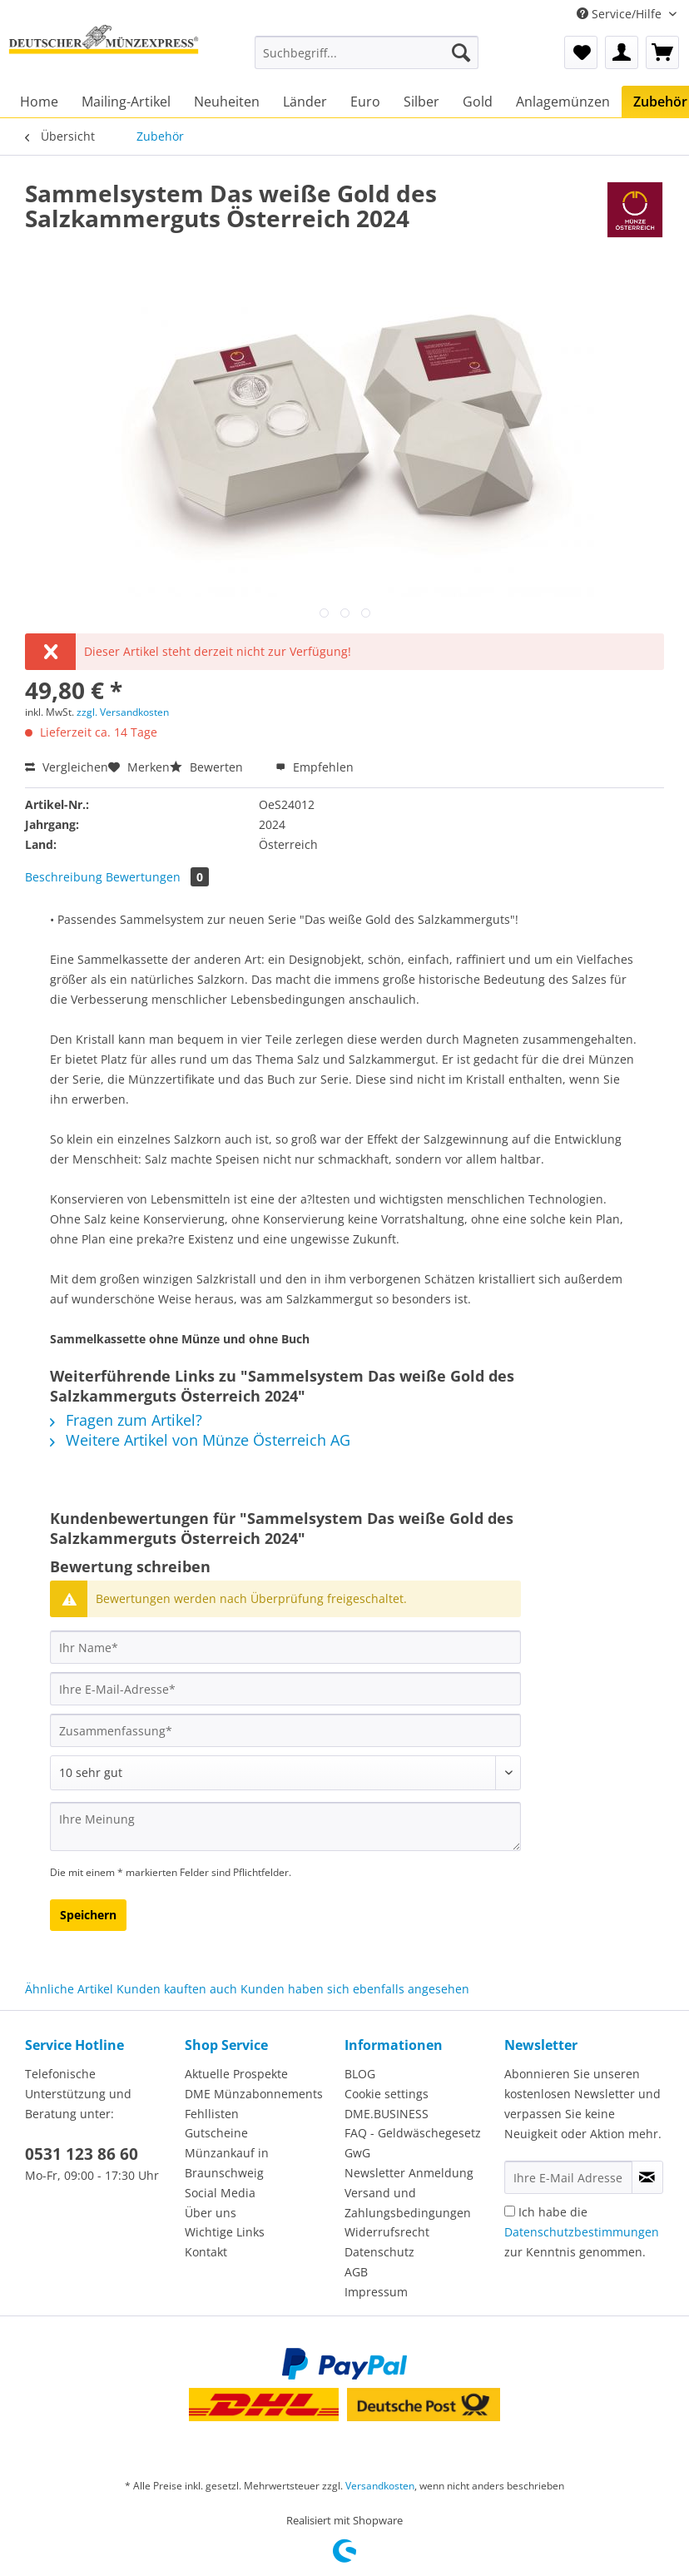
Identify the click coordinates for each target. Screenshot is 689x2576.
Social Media (220, 2193)
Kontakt (206, 2252)
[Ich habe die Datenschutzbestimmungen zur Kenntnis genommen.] (509, 2211)
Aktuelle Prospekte (236, 2074)
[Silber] (421, 101)
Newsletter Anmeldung (408, 2173)
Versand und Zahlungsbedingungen (407, 2203)
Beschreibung (63, 877)
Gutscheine (216, 2133)
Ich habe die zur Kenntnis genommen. (581, 2232)
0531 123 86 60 (81, 2154)
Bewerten (208, 767)
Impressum (376, 2292)
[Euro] (365, 101)
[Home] (39, 101)
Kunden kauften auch (176, 1989)
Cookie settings (386, 2094)
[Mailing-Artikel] (126, 101)
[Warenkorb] (662, 52)
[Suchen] (461, 52)
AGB (356, 2272)
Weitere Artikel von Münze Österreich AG (200, 1440)
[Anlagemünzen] (563, 101)
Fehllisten (212, 2114)
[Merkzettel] (580, 52)
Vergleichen (66, 767)
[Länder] (305, 101)
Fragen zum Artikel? (126, 1420)
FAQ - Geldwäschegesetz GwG (412, 2143)
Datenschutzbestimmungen (581, 2232)
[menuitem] (366, 60)
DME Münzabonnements (254, 2094)
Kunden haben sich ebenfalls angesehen (354, 1989)
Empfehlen (314, 767)
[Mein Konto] (621, 52)
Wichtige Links (225, 2232)
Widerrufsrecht (386, 2232)
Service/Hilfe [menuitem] (621, 14)
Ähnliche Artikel (69, 1989)
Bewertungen (157, 877)
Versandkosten (379, 2486)
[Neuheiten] (226, 101)
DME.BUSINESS (386, 2114)
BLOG (359, 2074)
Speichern (88, 1915)
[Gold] (477, 101)
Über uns (210, 2213)
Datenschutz (379, 2252)
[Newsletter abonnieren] (647, 2177)
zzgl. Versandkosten (123, 712)
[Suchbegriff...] (366, 52)
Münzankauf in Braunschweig (227, 2163)
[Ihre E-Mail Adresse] (568, 2177)
